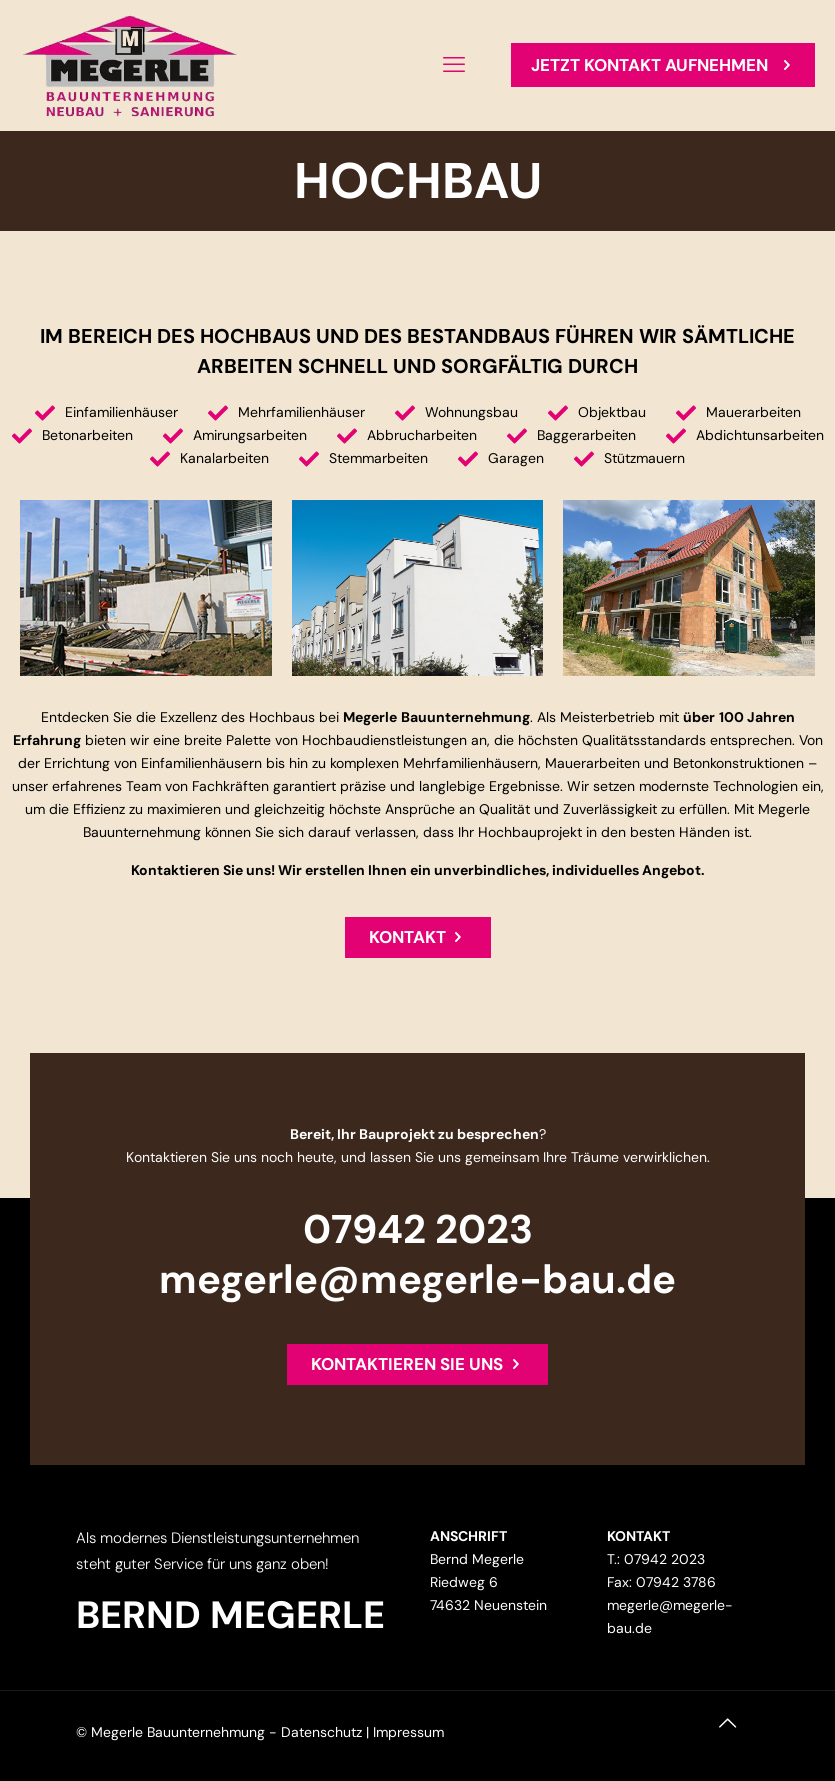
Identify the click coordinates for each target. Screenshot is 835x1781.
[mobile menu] (454, 65)
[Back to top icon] (739, 1733)
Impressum (408, 1732)
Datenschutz (321, 1732)
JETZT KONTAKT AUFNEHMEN (663, 65)
